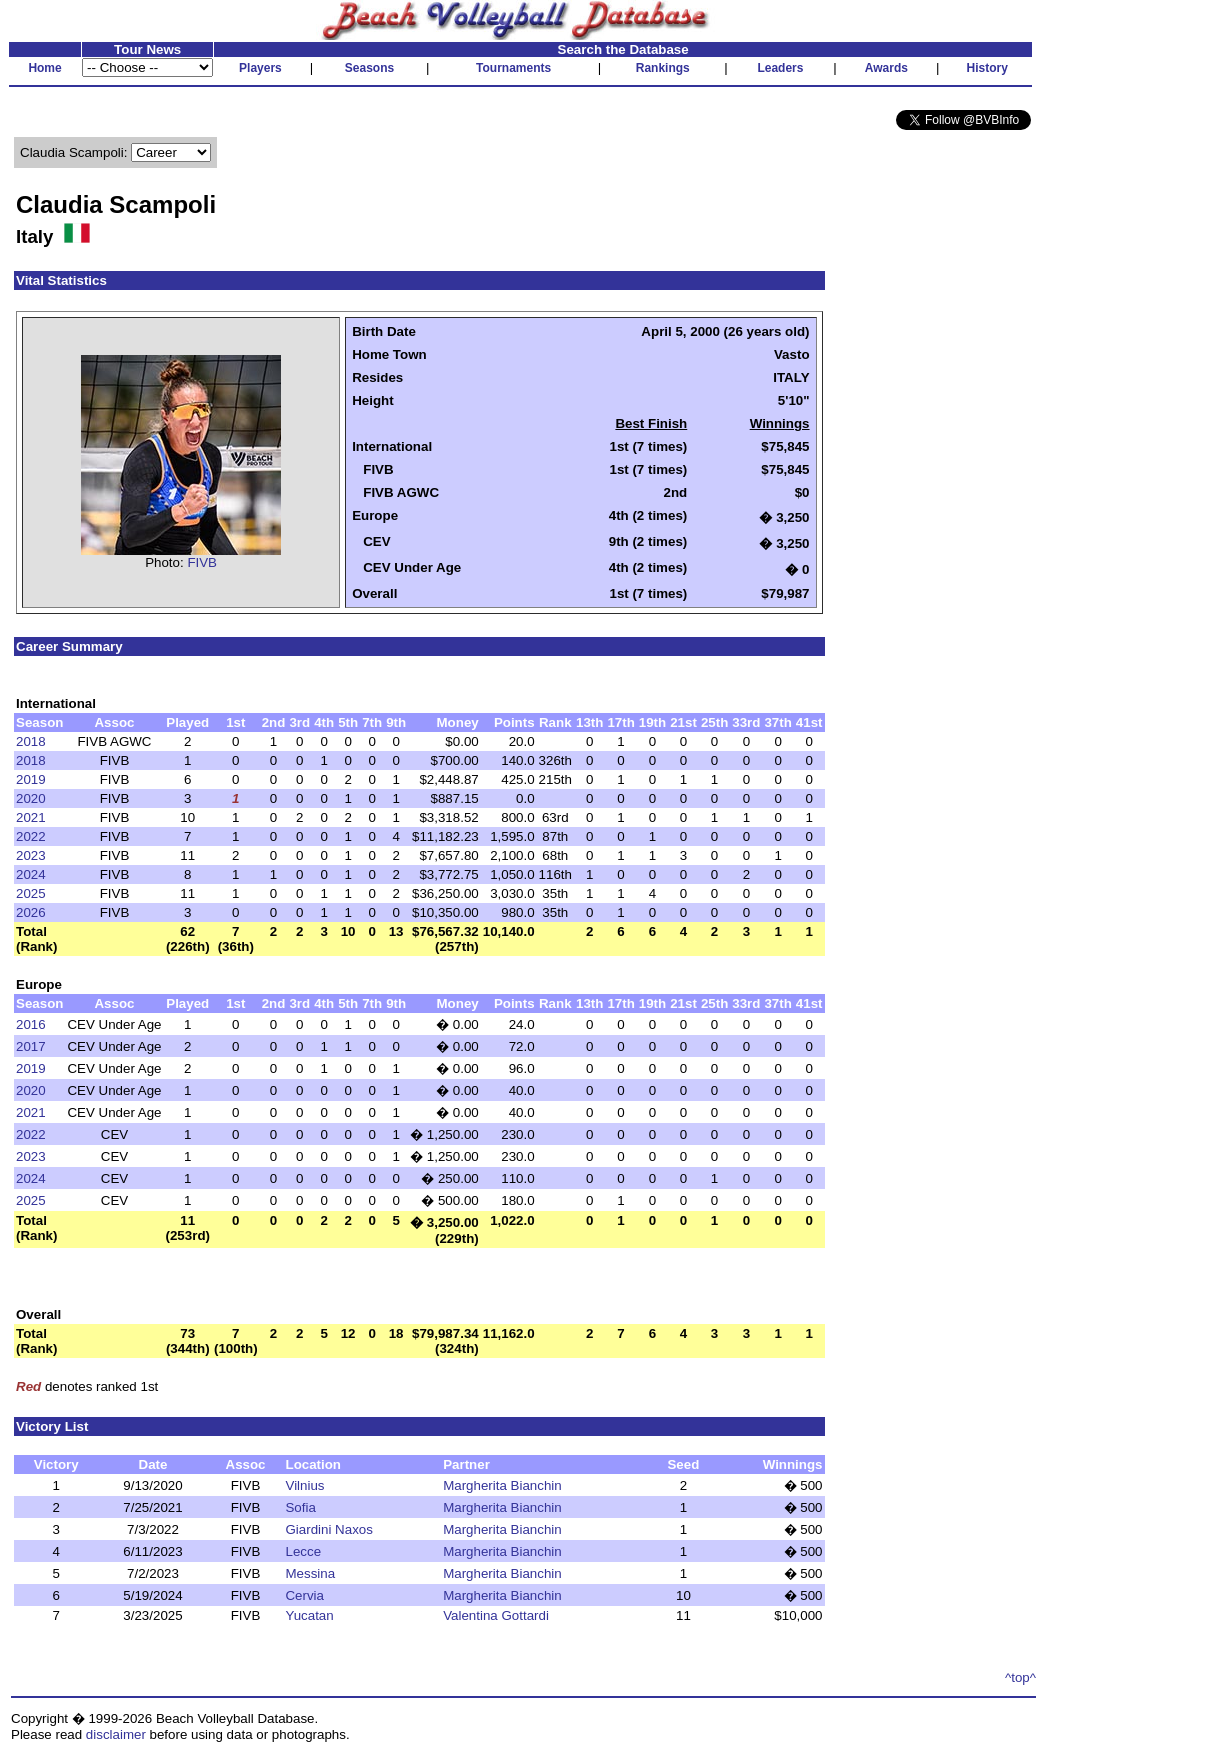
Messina (310, 1573)
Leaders (780, 68)
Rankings (663, 68)
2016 (31, 1024)
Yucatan (309, 1615)
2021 (31, 817)
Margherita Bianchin (502, 1485)
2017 (31, 1046)
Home (44, 68)
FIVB (202, 562)
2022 (31, 836)
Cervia (304, 1595)
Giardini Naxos (328, 1529)
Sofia (300, 1507)
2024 (31, 874)
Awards (886, 68)
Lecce (303, 1551)
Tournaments (513, 68)
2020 (31, 798)
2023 (31, 855)
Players (260, 68)
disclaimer (116, 1734)
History (987, 68)
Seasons (369, 68)
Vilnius (304, 1485)
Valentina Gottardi (496, 1615)
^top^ (1020, 1677)
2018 (31, 741)
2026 (31, 912)
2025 (31, 893)
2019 (31, 779)
